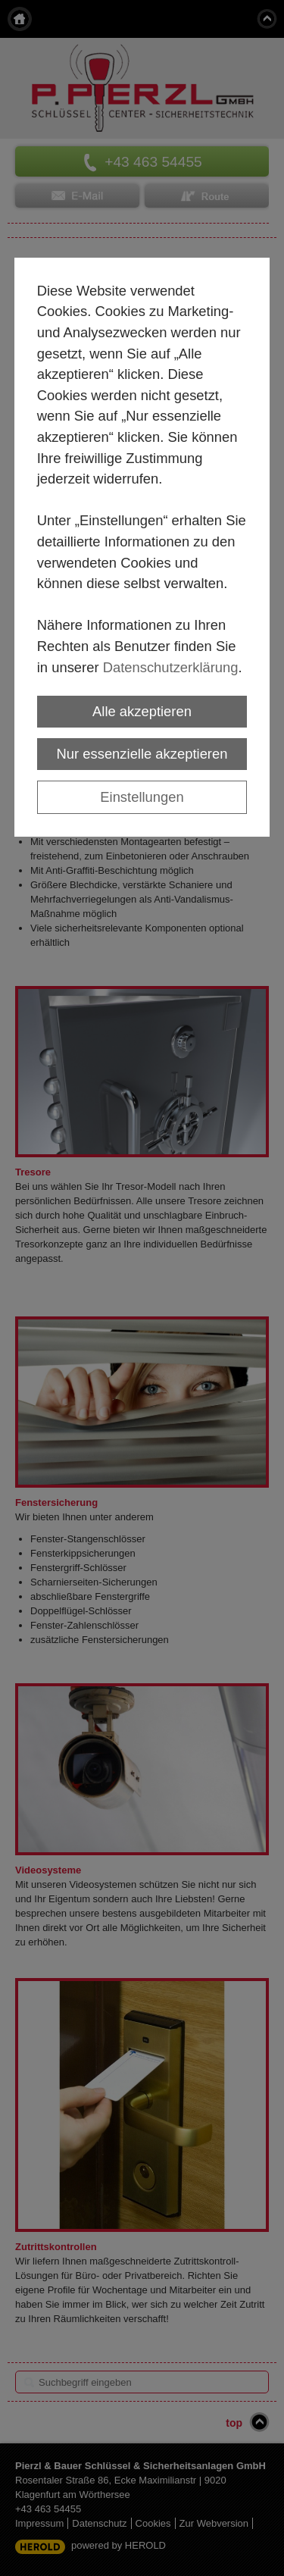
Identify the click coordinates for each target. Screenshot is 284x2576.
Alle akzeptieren (142, 711)
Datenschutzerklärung (171, 667)
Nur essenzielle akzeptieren (142, 754)
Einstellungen (141, 797)
